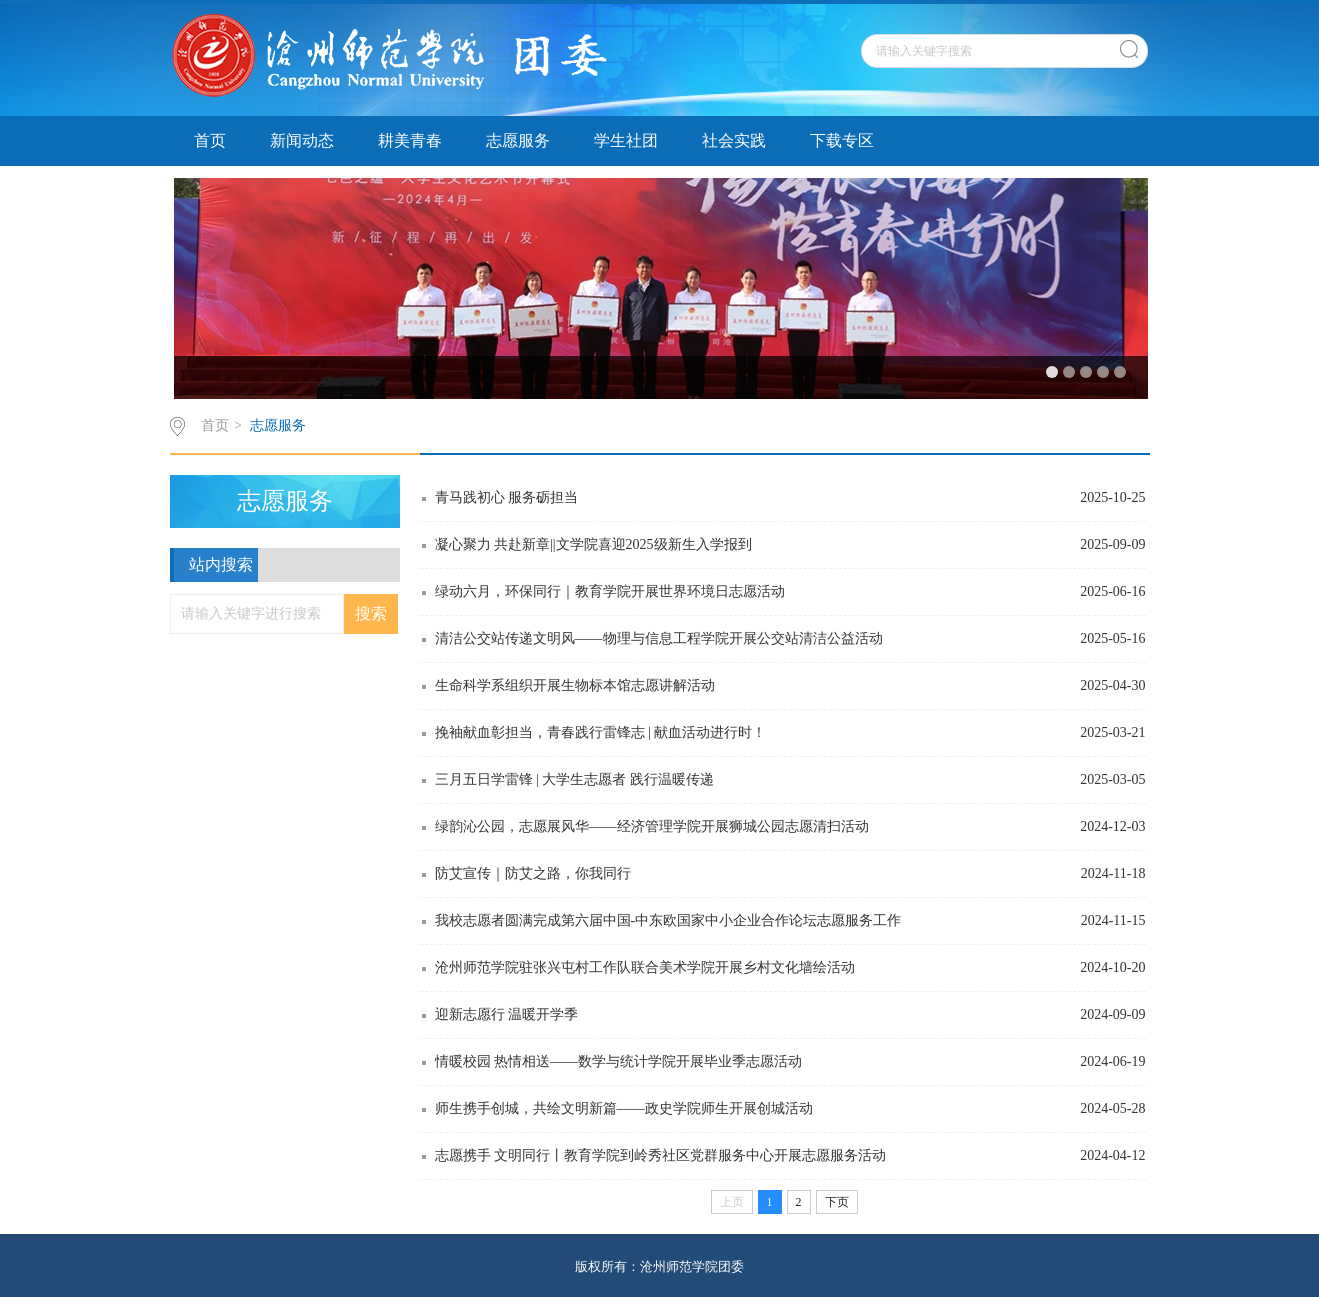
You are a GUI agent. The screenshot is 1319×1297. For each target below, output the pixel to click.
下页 (837, 1202)
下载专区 (842, 140)
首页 (210, 140)
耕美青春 (410, 140)
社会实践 (734, 140)
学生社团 (626, 140)
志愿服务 (518, 140)
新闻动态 (302, 140)
